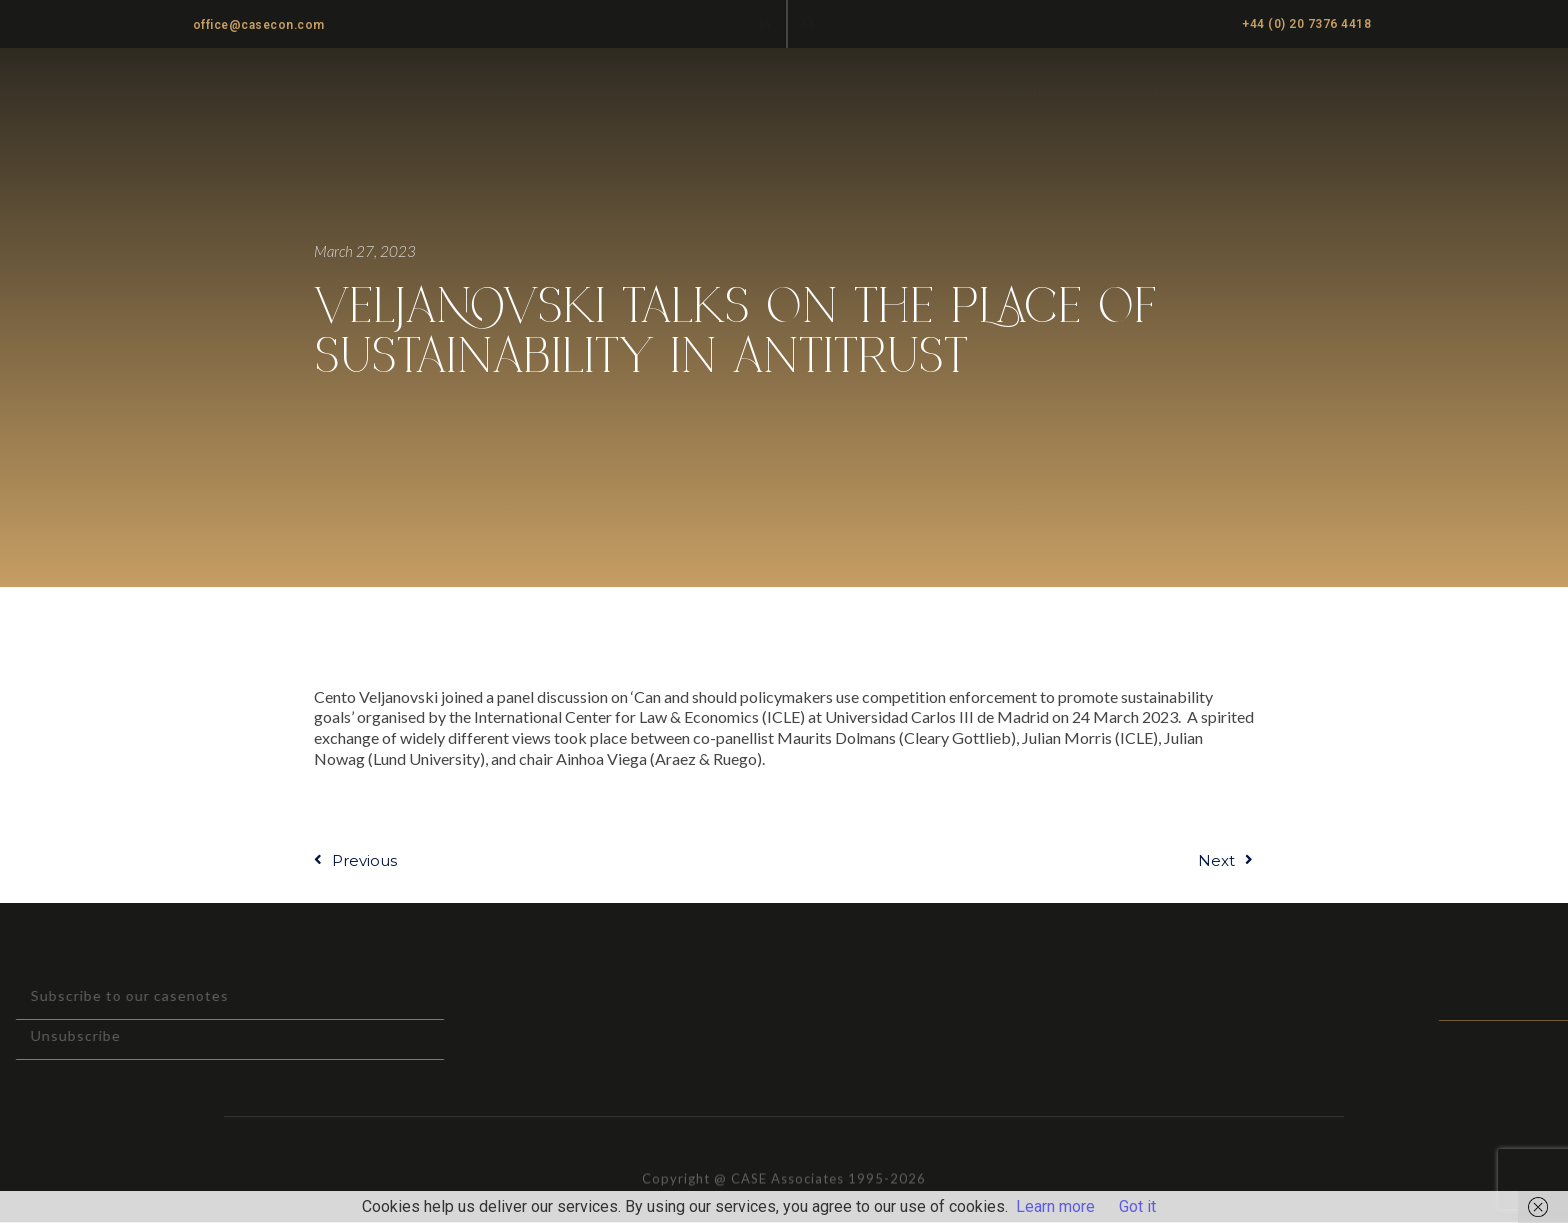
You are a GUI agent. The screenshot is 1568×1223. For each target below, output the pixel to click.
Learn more (1055, 1206)
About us (1029, 90)
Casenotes (1137, 90)
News (1232, 90)
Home (794, 90)
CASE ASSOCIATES (236, 92)
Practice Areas (906, 90)
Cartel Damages (1349, 90)
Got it (1137, 1206)
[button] (809, 22)
